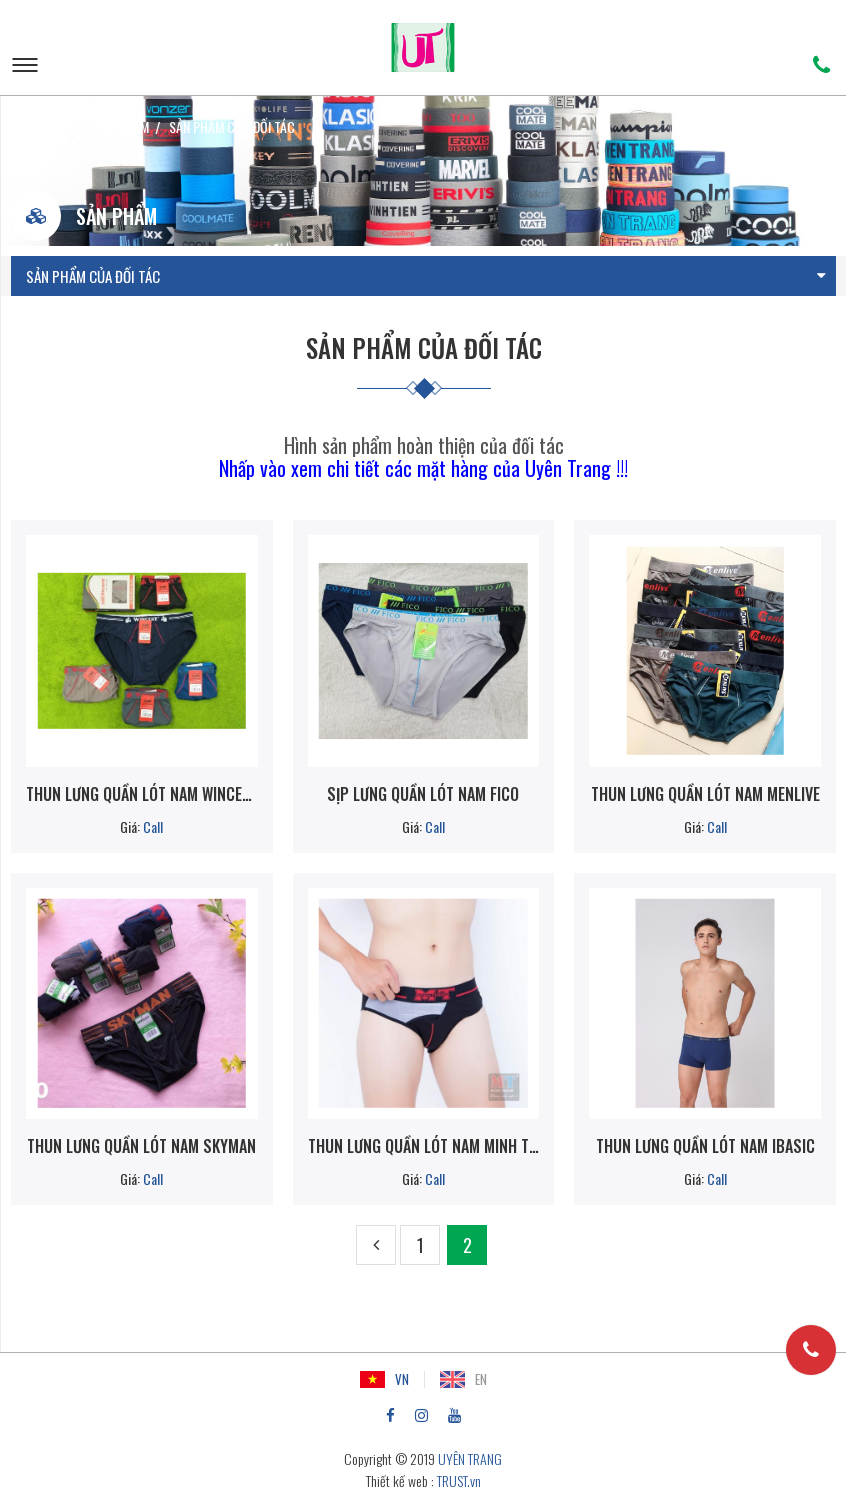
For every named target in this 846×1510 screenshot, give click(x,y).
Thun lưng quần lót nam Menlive (705, 794)
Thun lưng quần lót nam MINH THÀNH (424, 1146)
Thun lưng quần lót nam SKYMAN (141, 1146)
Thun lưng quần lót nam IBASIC (705, 1146)
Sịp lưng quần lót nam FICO (423, 794)
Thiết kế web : (400, 1480)
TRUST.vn (459, 1480)
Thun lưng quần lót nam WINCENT (142, 794)
